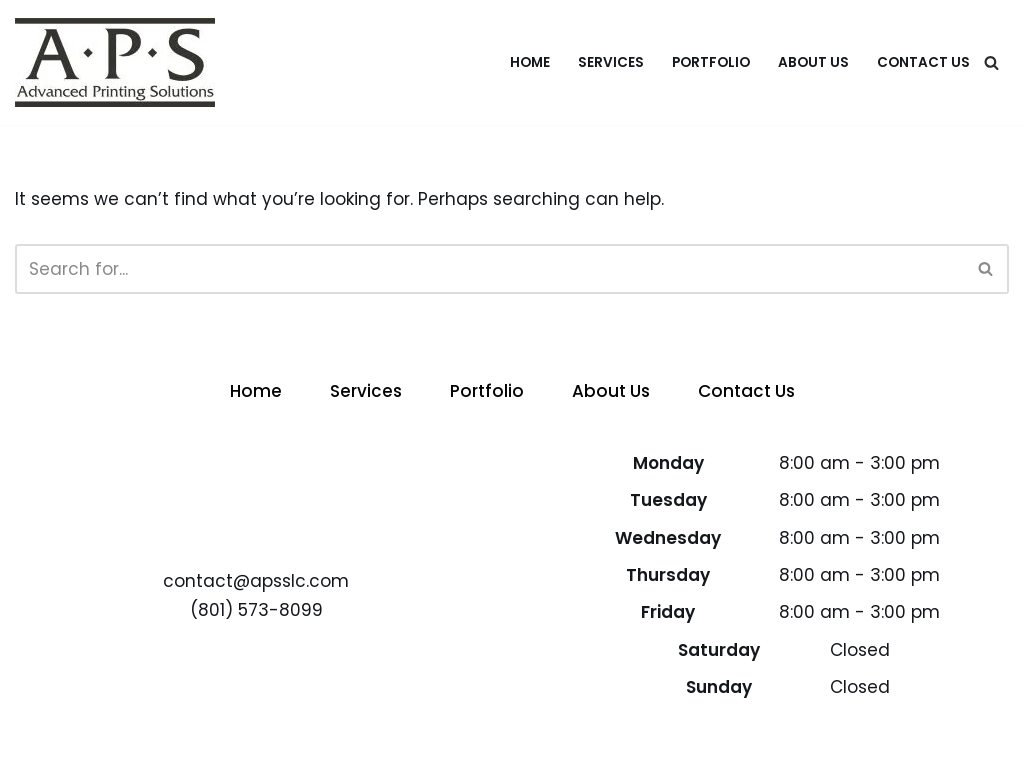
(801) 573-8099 (256, 610)
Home (530, 62)
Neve (37, 756)
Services (611, 62)
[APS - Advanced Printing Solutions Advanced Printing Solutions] (115, 62)
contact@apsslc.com (256, 581)
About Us (813, 62)
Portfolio (711, 62)
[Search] (991, 62)
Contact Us (923, 62)
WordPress (225, 756)
